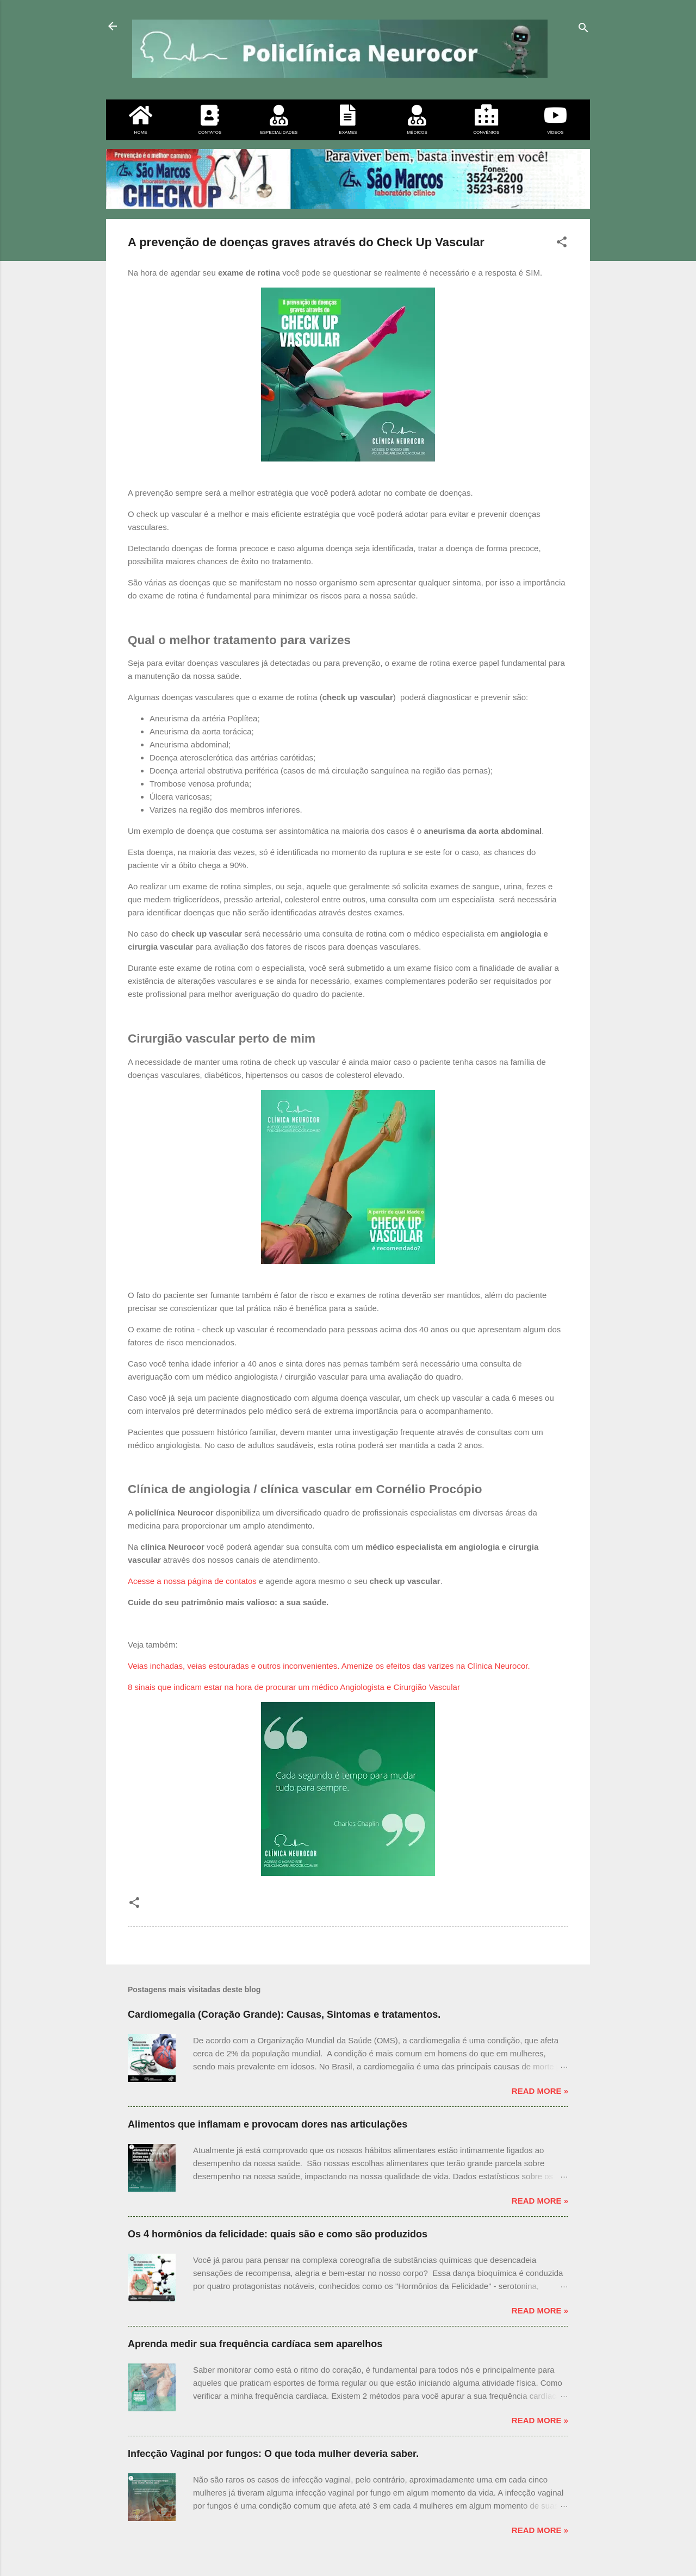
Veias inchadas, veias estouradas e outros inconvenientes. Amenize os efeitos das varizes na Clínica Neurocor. (329, 1665)
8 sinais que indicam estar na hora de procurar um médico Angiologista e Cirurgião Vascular (294, 1687)
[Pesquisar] (583, 29)
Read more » (540, 2090)
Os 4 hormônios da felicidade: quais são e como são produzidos (277, 2234)
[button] (561, 243)
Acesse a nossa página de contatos (192, 1581)
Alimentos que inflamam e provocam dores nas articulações (267, 2124)
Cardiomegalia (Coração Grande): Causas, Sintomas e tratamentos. (284, 2014)
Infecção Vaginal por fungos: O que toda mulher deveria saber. (273, 2453)
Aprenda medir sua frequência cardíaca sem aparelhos (255, 2343)
